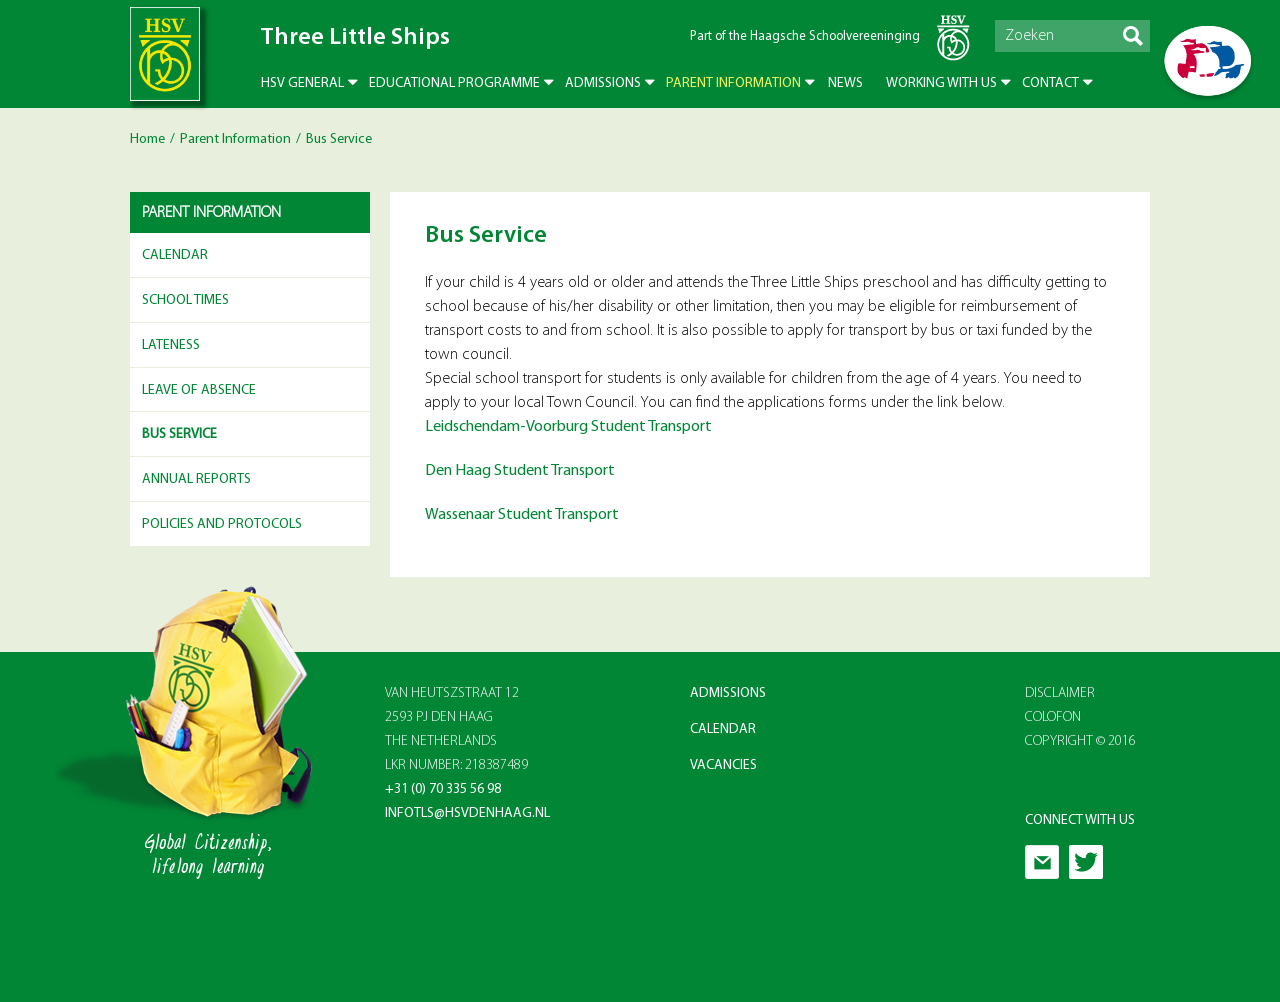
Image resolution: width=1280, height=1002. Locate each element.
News (845, 83)
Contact (1050, 83)
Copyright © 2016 (1080, 741)
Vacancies (723, 765)
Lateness (171, 345)
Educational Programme (454, 83)
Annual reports (196, 479)
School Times (185, 300)
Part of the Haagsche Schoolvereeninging (805, 36)
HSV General (302, 83)
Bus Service (179, 434)
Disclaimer (1060, 693)
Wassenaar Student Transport (522, 515)
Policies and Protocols (222, 524)
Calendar (175, 255)
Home (147, 139)
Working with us (941, 83)
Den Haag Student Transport (520, 471)
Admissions (603, 83)
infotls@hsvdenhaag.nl (467, 813)
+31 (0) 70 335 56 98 (443, 789)
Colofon (1053, 717)
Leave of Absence (199, 390)
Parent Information (733, 83)
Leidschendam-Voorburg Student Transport (568, 427)
